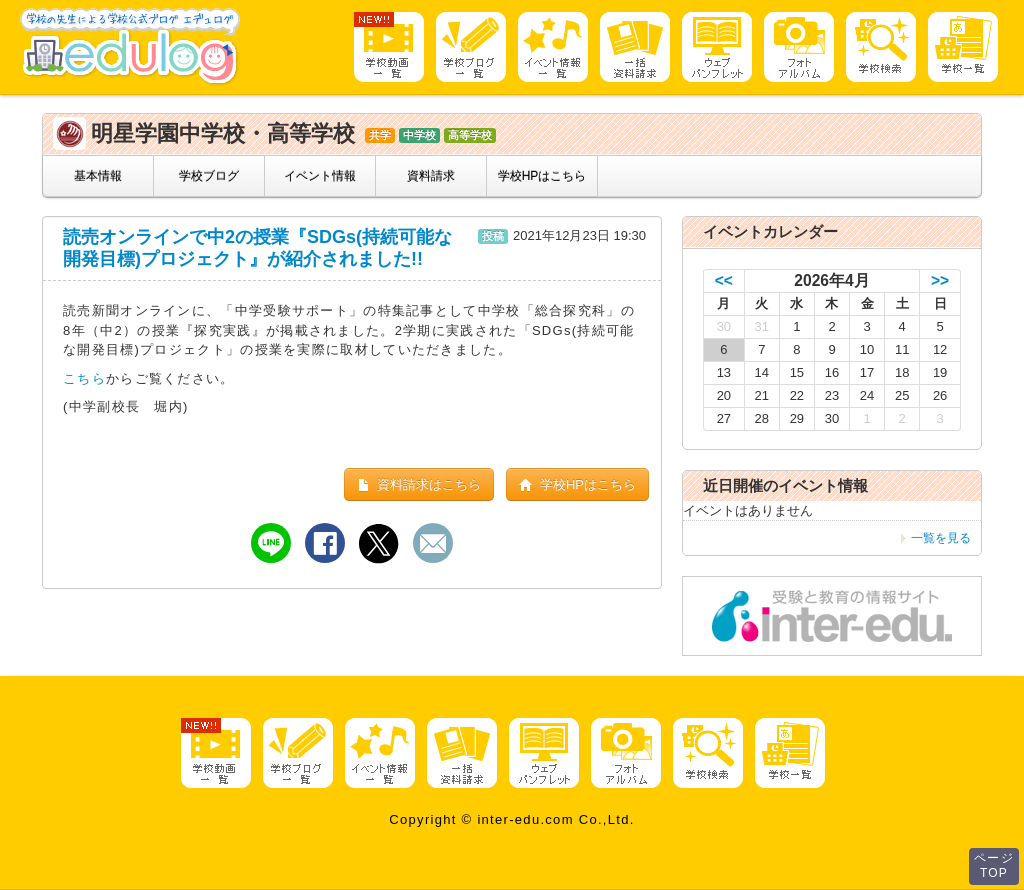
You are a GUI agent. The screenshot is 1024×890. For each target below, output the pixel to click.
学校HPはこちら (542, 176)
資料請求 (431, 176)
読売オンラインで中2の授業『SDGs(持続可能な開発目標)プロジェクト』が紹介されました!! (257, 248)
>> (940, 280)
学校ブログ (209, 176)
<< (724, 280)
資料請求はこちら (419, 484)
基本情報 (98, 176)
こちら (84, 378)
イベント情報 (320, 176)
